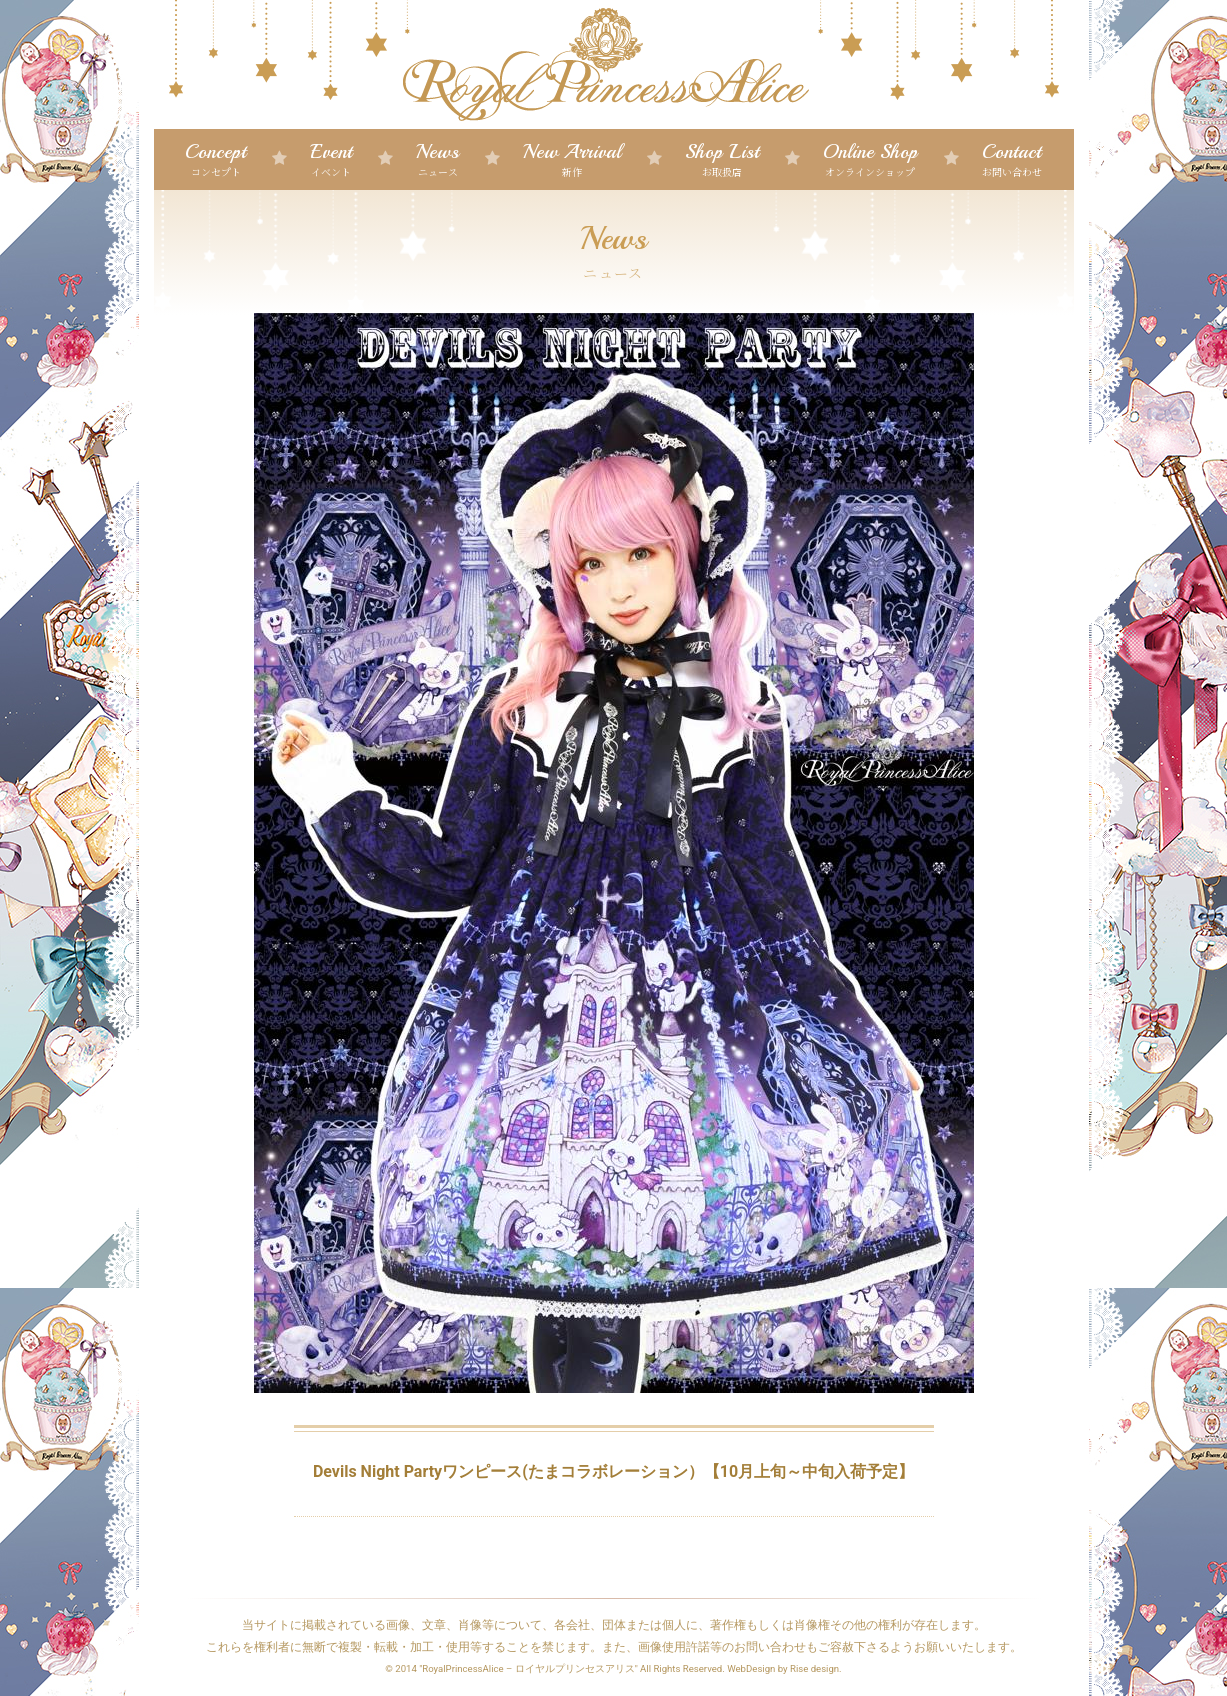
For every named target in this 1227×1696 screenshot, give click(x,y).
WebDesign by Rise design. (784, 1668)
